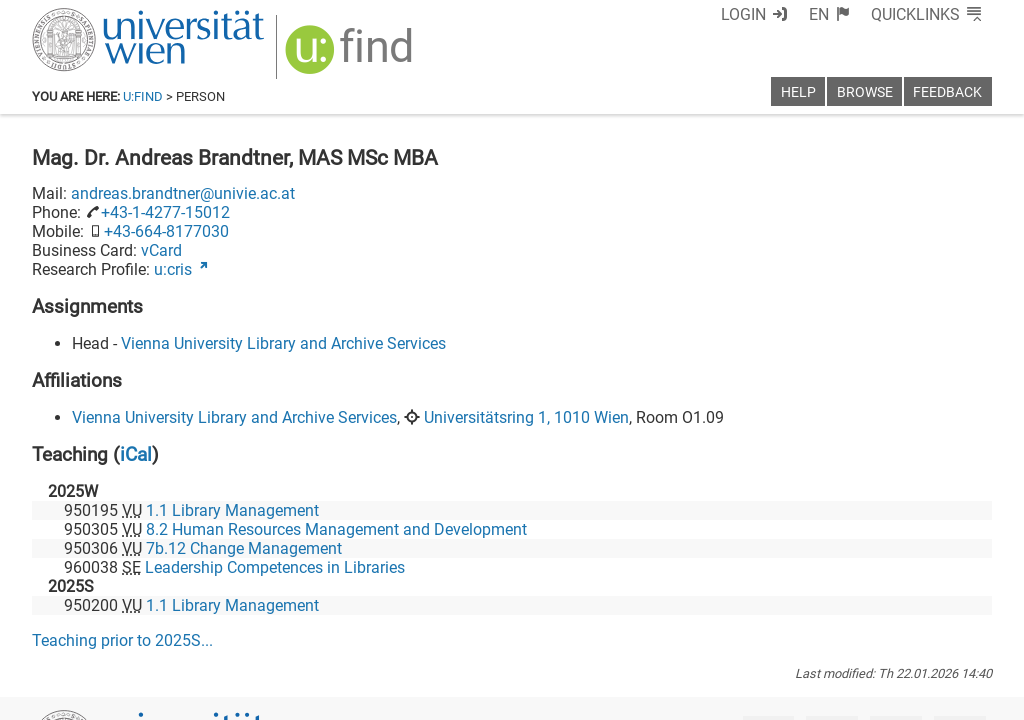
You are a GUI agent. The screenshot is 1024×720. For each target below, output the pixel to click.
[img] (351, 56)
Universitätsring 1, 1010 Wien (526, 417)
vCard (161, 250)
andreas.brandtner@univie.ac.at (183, 193)
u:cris (173, 269)
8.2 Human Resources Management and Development (336, 529)
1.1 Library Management (232, 510)
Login (743, 14)
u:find (143, 96)
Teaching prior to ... (122, 640)
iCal (136, 454)
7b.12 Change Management (244, 548)
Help (798, 92)
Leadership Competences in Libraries (275, 567)
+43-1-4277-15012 (165, 212)
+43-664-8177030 (166, 231)
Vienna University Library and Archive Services (283, 343)
